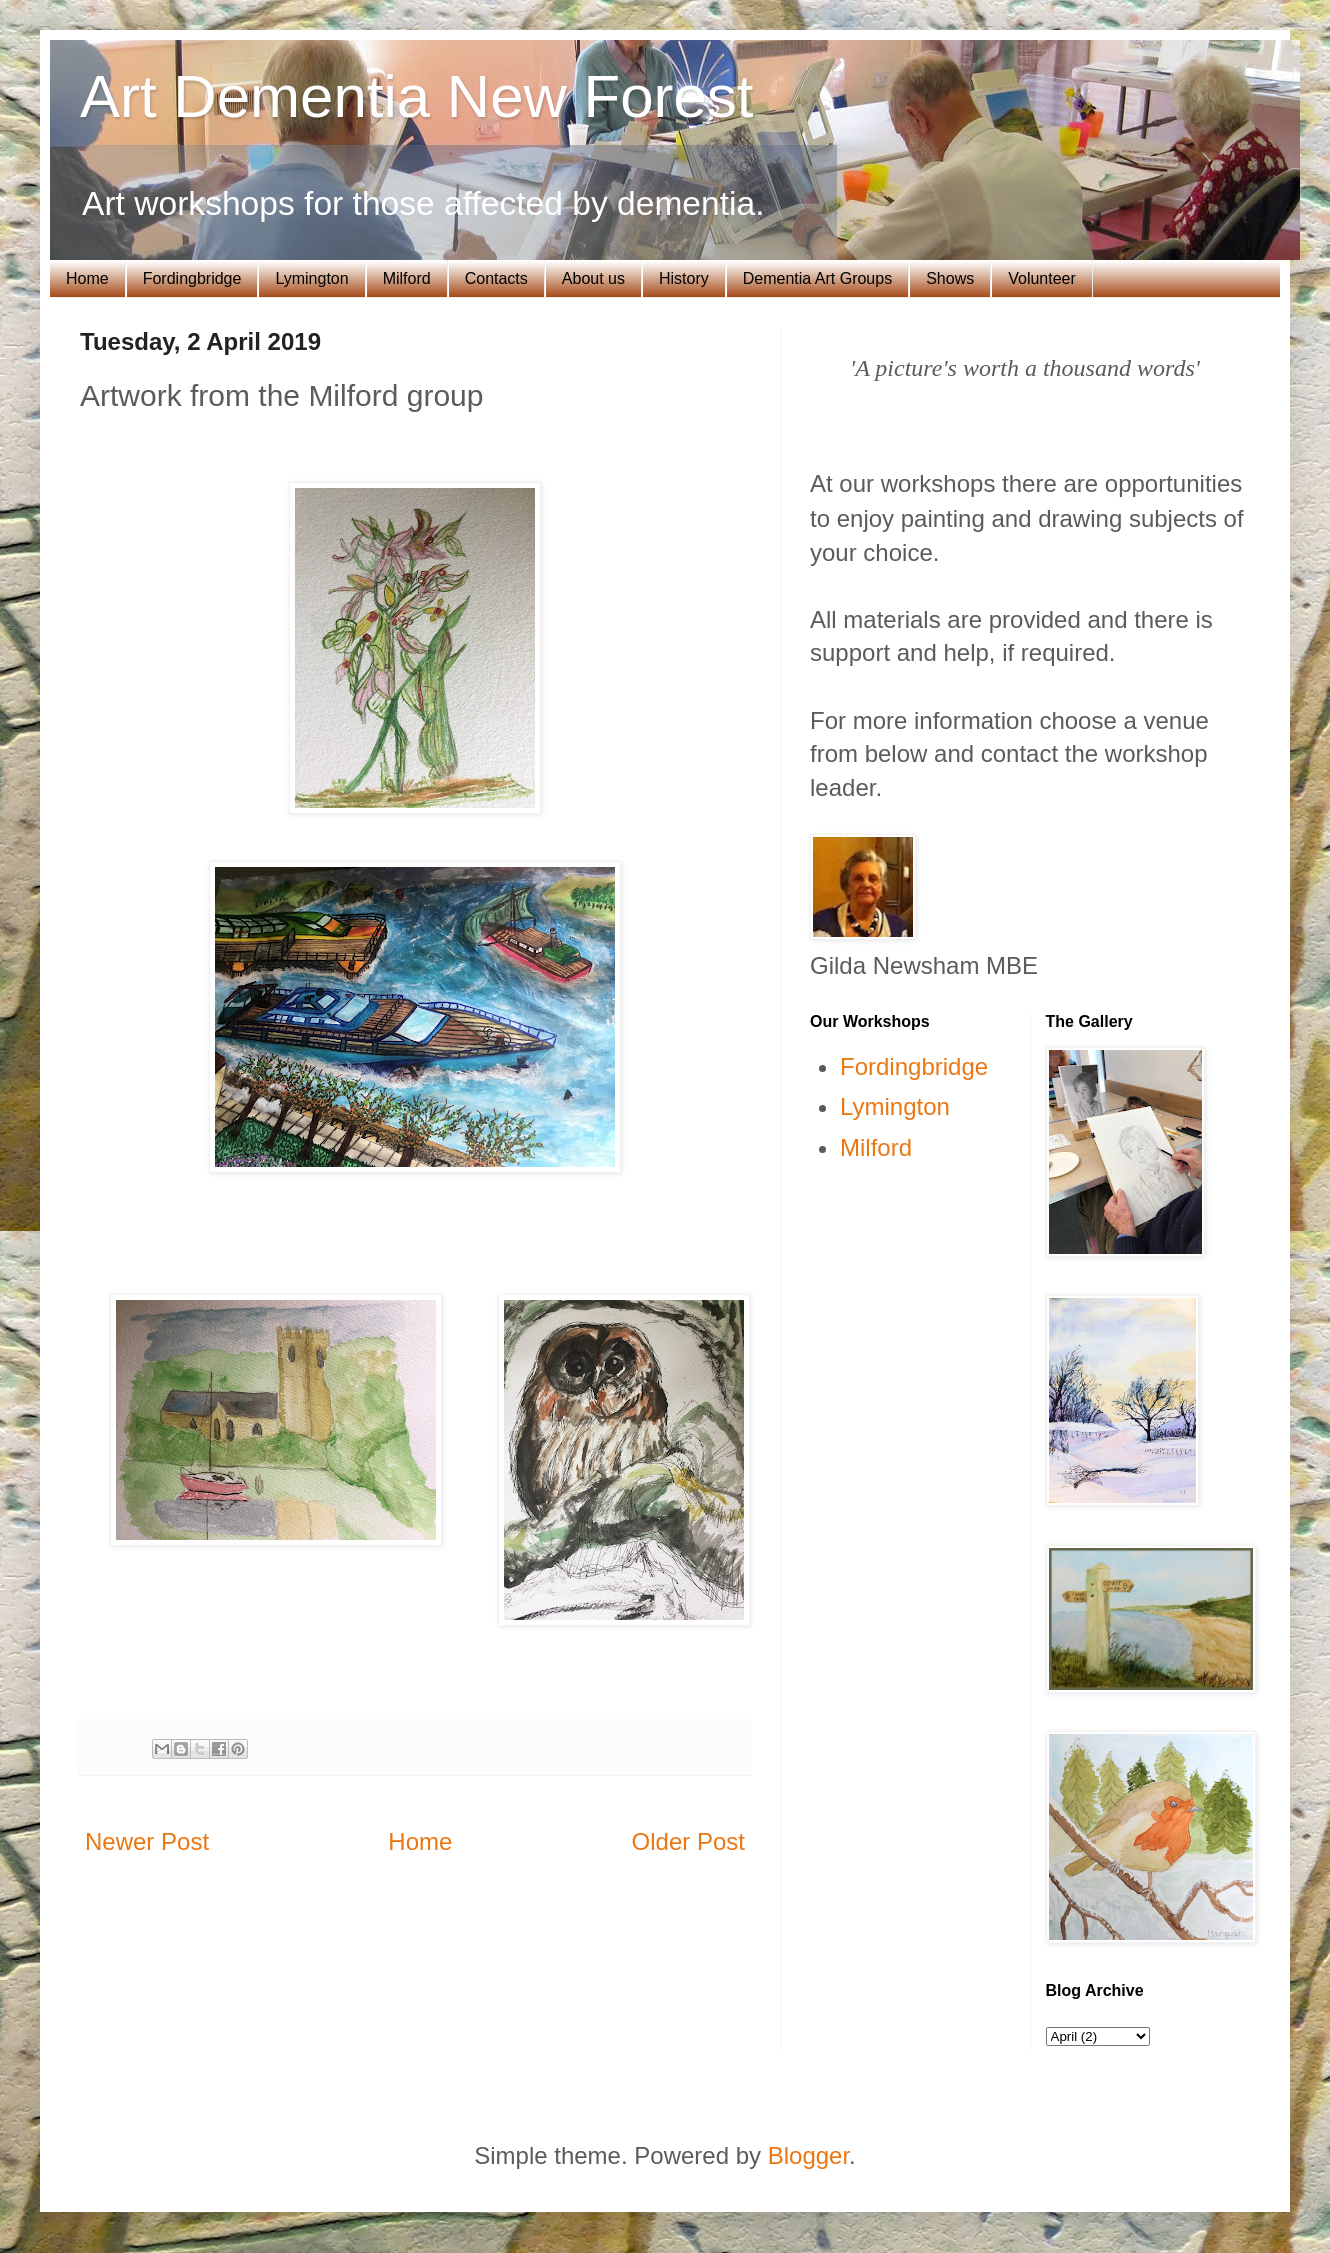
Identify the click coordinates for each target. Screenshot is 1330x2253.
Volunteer (1042, 278)
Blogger (808, 2155)
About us (593, 278)
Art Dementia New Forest (417, 96)
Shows (950, 278)
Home (87, 278)
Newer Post (147, 1841)
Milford (407, 278)
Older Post (688, 1841)
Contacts (496, 278)
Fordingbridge (192, 278)
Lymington (311, 278)
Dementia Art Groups (817, 278)
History (684, 278)
